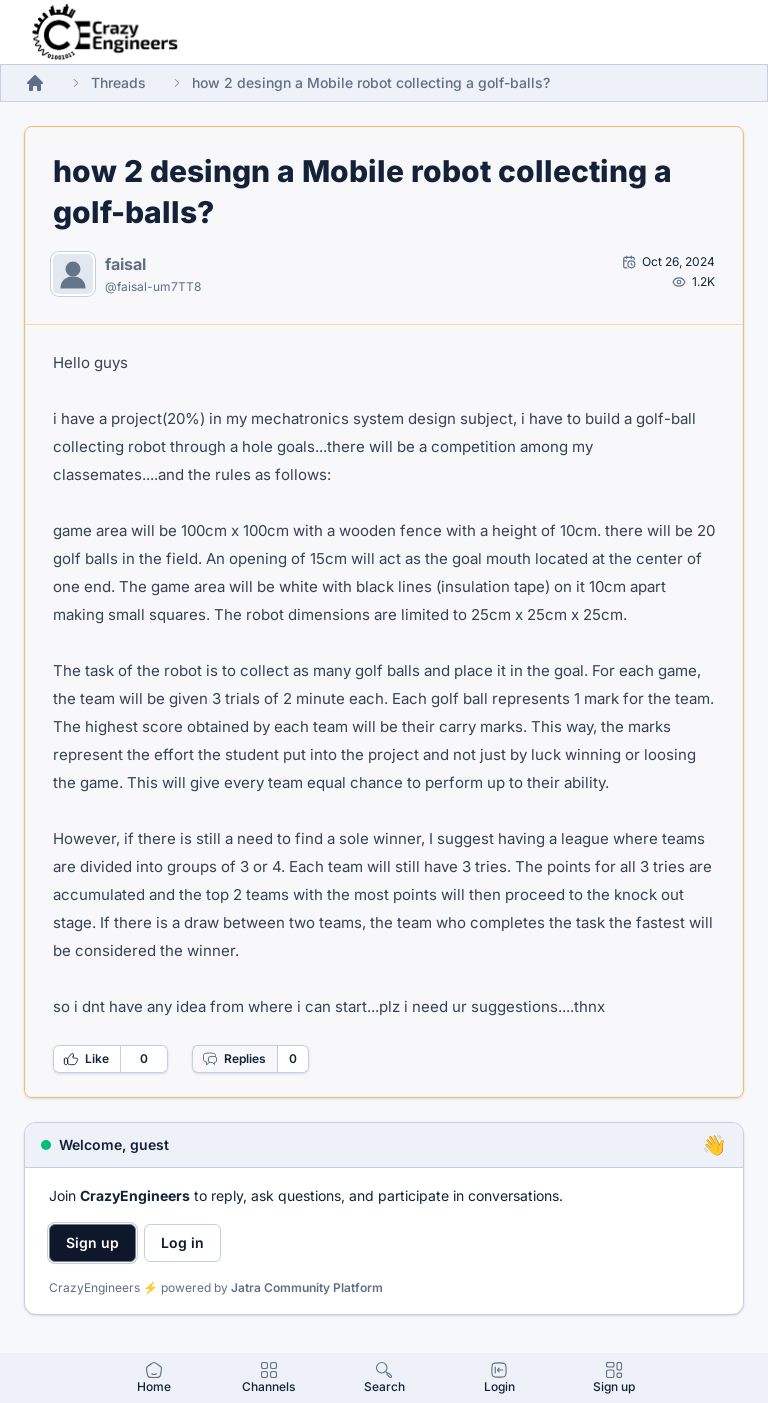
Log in (182, 1242)
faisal (125, 264)
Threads (118, 82)
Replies (234, 1059)
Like (86, 1059)
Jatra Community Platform (307, 1287)
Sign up (92, 1242)
